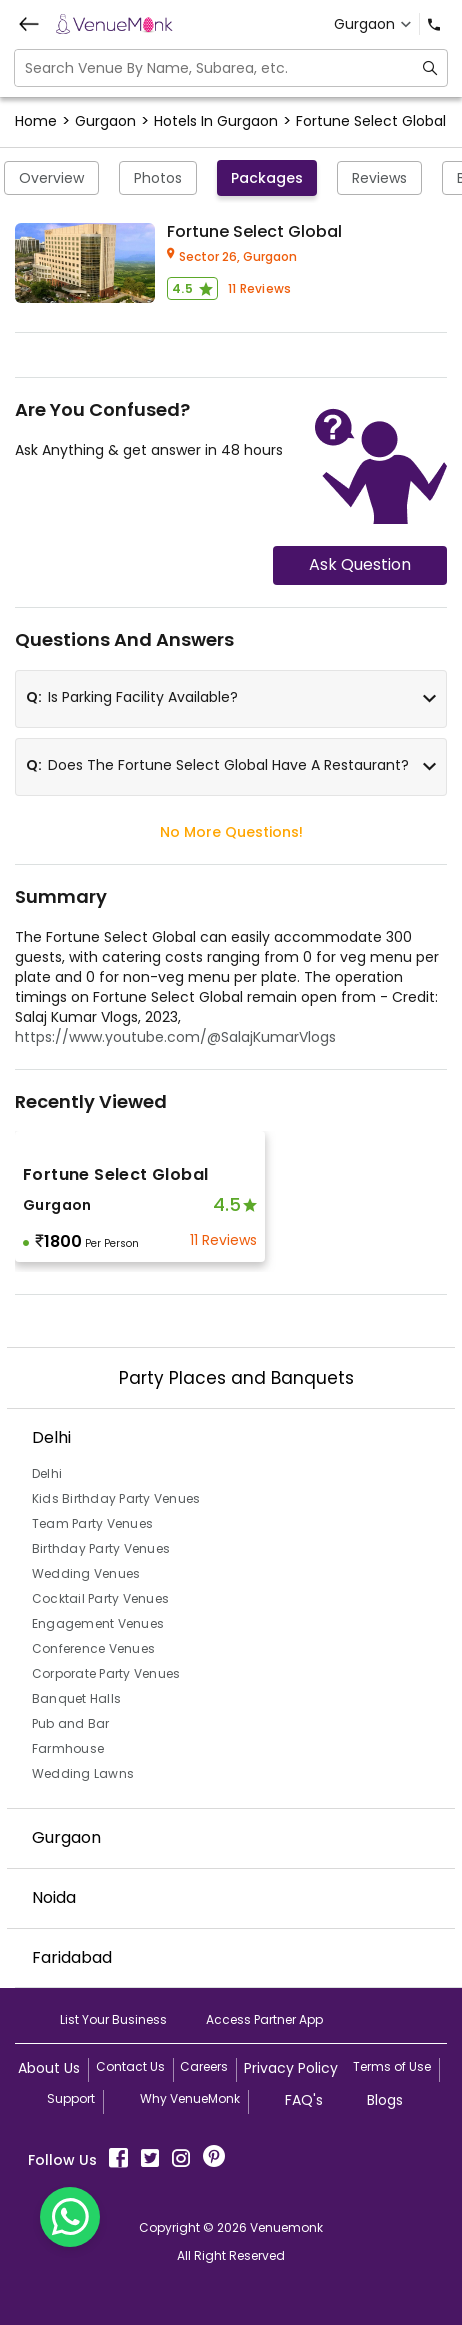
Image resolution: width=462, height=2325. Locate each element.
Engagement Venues (98, 1623)
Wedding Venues (86, 1573)
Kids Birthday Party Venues (116, 1498)
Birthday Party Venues (101, 1548)
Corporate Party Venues (106, 1673)
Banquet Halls (76, 1698)
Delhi (47, 1473)
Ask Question (360, 564)
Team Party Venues (92, 1523)
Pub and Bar (71, 1723)
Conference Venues (93, 1648)
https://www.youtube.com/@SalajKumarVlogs (175, 1037)
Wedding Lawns (83, 1773)
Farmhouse (68, 1748)
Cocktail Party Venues (100, 1598)
